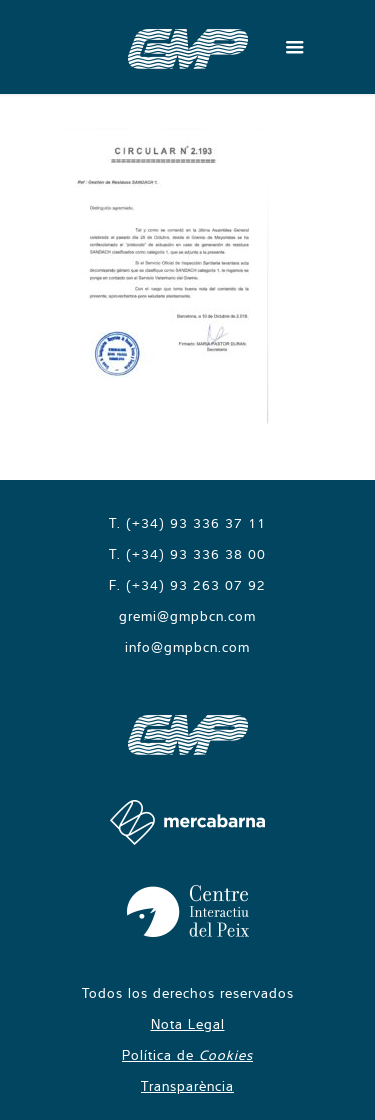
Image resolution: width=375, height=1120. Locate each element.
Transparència (187, 1086)
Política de (187, 1055)
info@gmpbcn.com (187, 647)
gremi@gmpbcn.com (187, 616)
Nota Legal (188, 1024)
